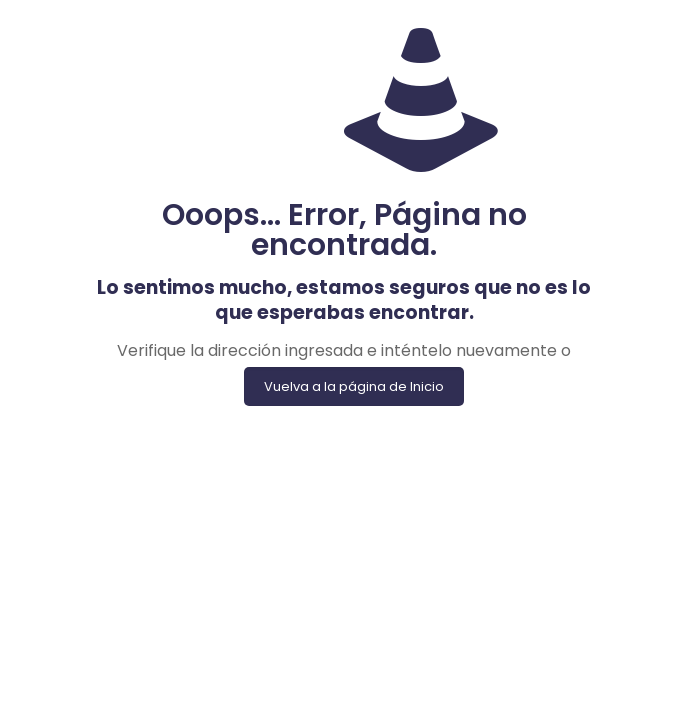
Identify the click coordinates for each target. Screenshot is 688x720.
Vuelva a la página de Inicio (354, 386)
